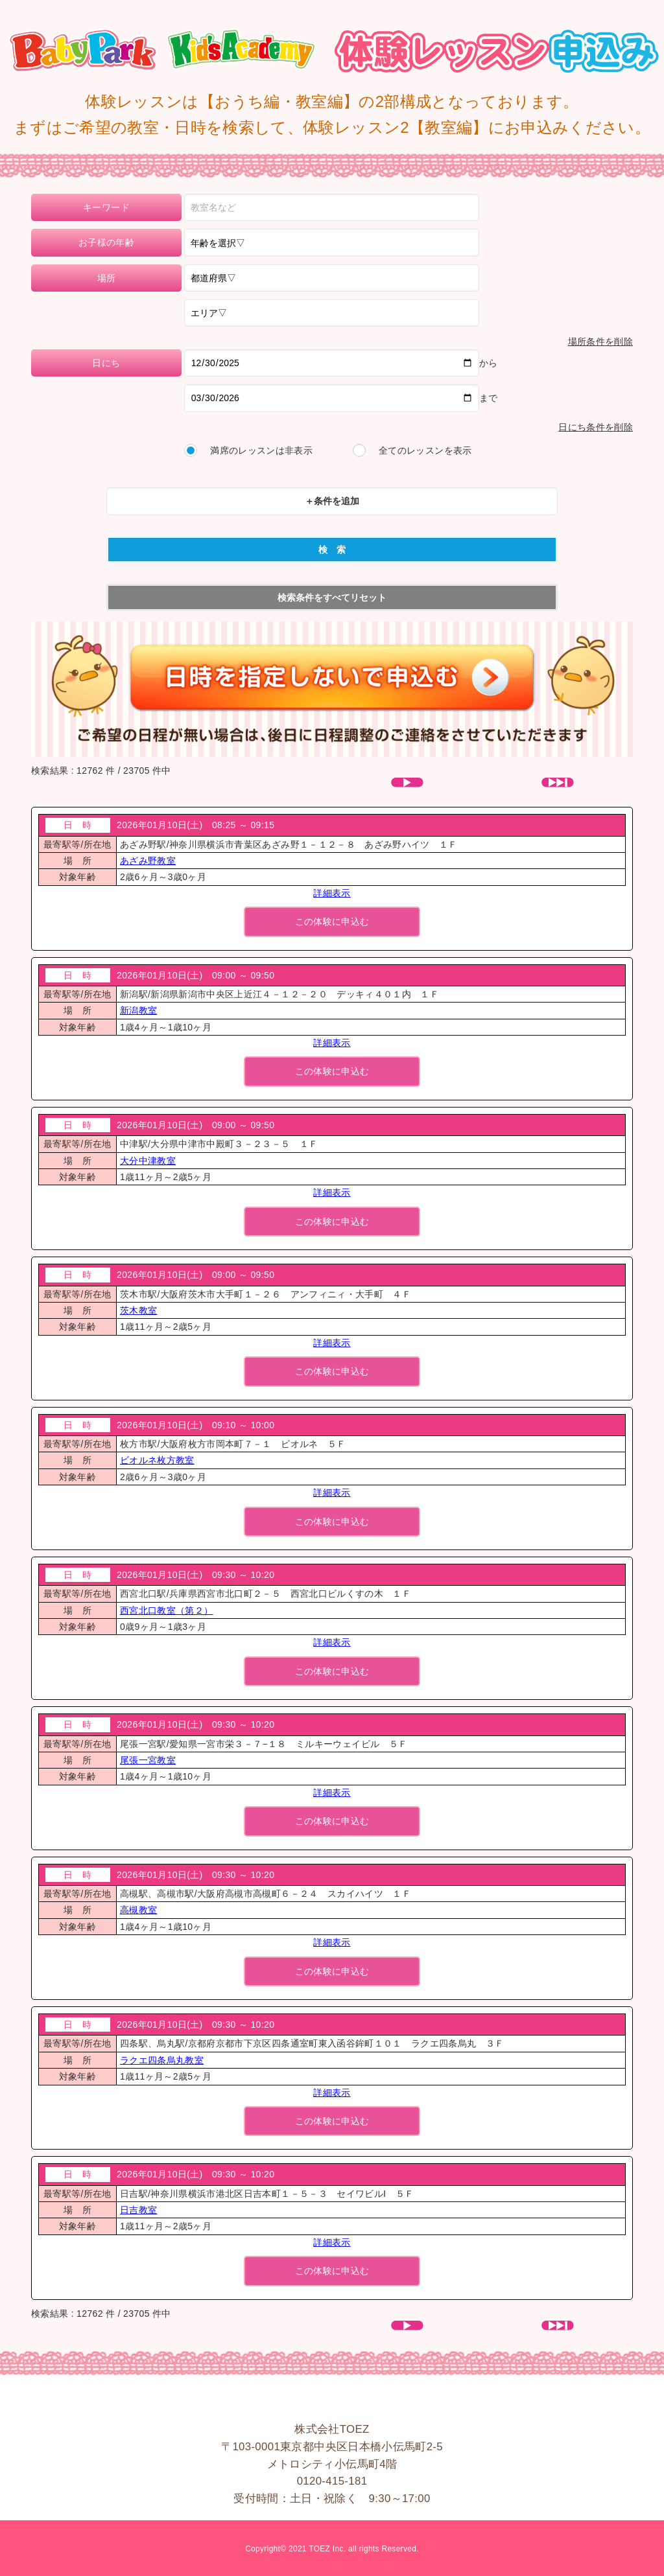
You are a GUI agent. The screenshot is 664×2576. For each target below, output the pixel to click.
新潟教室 (138, 1010)
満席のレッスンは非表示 (261, 450)
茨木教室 (138, 1310)
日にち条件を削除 (595, 427)
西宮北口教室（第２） (166, 1610)
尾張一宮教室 (148, 1760)
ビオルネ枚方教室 (157, 1460)
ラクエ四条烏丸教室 (162, 2060)
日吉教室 (138, 2210)
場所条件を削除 (600, 341)
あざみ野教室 (148, 860)
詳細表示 (331, 893)
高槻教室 (138, 1910)
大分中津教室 (148, 1160)
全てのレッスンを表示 (425, 450)
